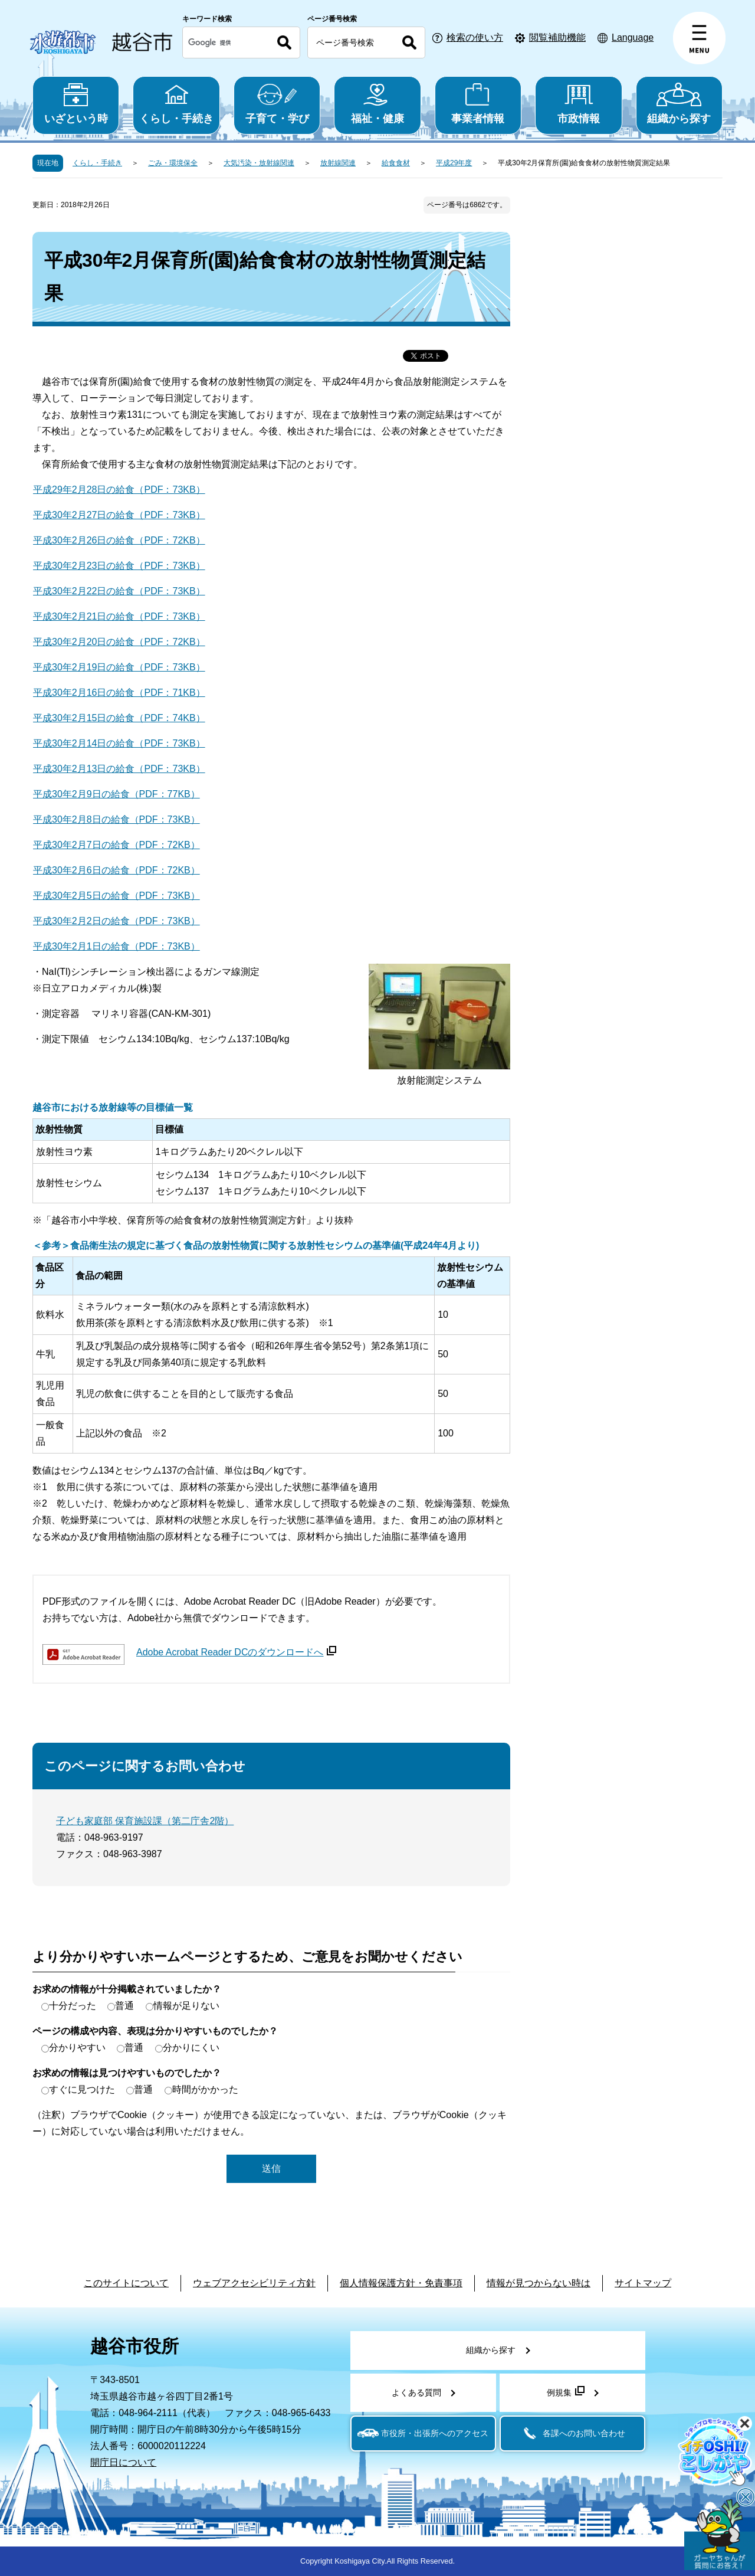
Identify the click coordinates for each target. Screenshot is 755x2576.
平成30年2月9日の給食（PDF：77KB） (116, 794)
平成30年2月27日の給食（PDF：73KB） (119, 515)
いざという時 (76, 104)
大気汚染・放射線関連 (259, 163)
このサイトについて (126, 2283)
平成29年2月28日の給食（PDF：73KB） (119, 490)
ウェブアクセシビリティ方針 (254, 2283)
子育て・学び (277, 104)
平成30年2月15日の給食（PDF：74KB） (119, 718)
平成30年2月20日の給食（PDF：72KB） (119, 642)
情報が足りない (186, 2006)
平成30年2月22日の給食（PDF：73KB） (119, 591)
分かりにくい (191, 2048)
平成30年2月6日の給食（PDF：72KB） (116, 870)
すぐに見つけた (82, 2089)
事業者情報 (478, 104)
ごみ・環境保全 (173, 163)
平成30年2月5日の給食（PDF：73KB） (116, 896)
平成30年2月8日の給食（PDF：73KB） (116, 819)
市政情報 (578, 104)
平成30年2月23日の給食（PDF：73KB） (119, 566)
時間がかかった (205, 2089)
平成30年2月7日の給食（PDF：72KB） (116, 845)
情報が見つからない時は (538, 2283)
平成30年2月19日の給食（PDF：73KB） (119, 667)
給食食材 (396, 163)
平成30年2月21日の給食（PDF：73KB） (119, 616)
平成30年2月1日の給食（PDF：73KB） (116, 946)
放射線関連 (338, 163)
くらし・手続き (176, 104)
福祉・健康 (377, 104)
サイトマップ (643, 2283)
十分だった (72, 2006)
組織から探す (679, 104)
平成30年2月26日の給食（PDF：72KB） (119, 540)
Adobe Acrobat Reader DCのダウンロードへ (236, 1652)
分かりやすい (77, 2048)
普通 (124, 2006)
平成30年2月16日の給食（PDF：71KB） (119, 693)
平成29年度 (454, 163)
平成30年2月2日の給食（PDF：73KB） (116, 921)
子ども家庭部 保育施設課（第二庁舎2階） (145, 1821)
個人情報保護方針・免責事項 (401, 2283)
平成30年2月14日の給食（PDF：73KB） (119, 743)
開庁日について (123, 2462)
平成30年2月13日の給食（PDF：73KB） (119, 769)
